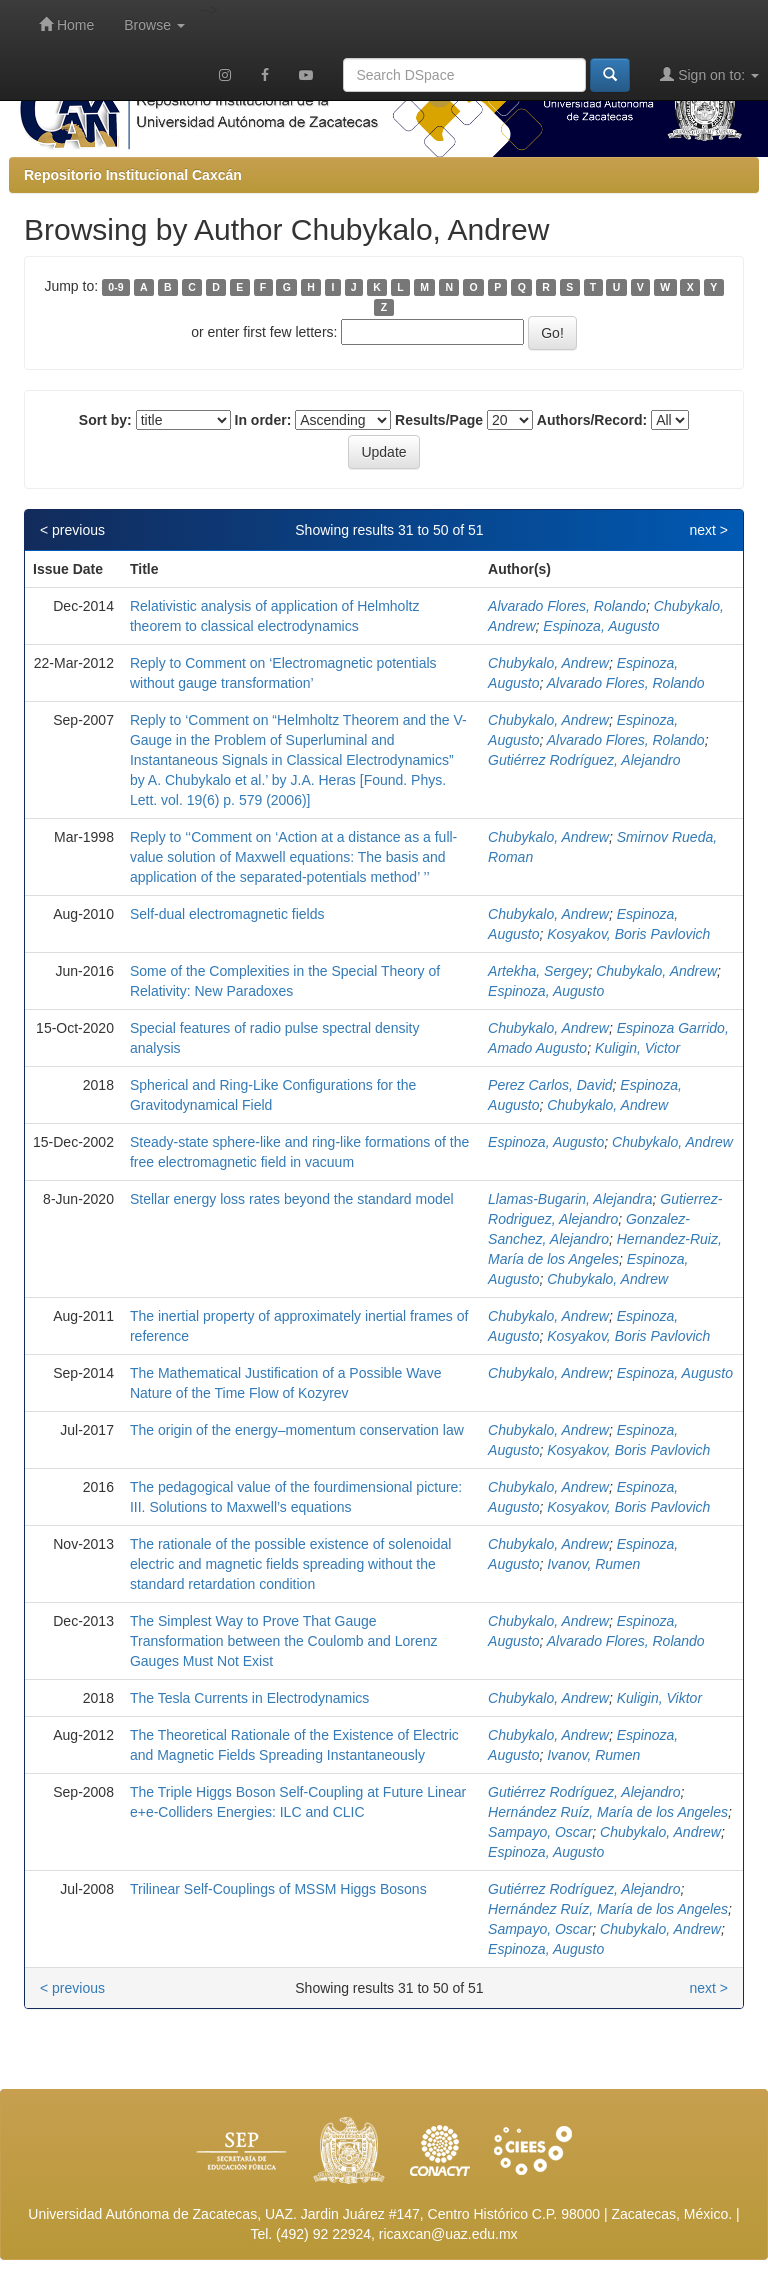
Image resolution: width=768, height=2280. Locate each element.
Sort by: (105, 420)
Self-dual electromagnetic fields (227, 914)
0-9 (115, 287)
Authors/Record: (592, 420)
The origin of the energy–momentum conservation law (297, 1430)
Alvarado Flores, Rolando (567, 606)
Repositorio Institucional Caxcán (133, 175)
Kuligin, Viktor (659, 1698)
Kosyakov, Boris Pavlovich (628, 934)
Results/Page (439, 420)
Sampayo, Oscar (540, 1832)
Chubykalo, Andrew (548, 663)
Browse (154, 25)
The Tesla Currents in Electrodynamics (249, 1698)
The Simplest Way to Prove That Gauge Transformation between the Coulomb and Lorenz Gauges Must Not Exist (284, 1641)
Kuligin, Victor (637, 1048)
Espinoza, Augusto (601, 626)
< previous (72, 530)
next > (708, 530)
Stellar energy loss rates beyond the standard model (292, 1199)
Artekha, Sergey (538, 971)
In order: (263, 420)
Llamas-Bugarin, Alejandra (570, 1199)
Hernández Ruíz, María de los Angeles (608, 1812)
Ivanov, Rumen (593, 1564)
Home (66, 24)
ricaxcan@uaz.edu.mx (448, 2234)
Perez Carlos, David (550, 1085)
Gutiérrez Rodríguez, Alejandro (584, 760)
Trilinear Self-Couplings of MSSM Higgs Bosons (278, 1889)
